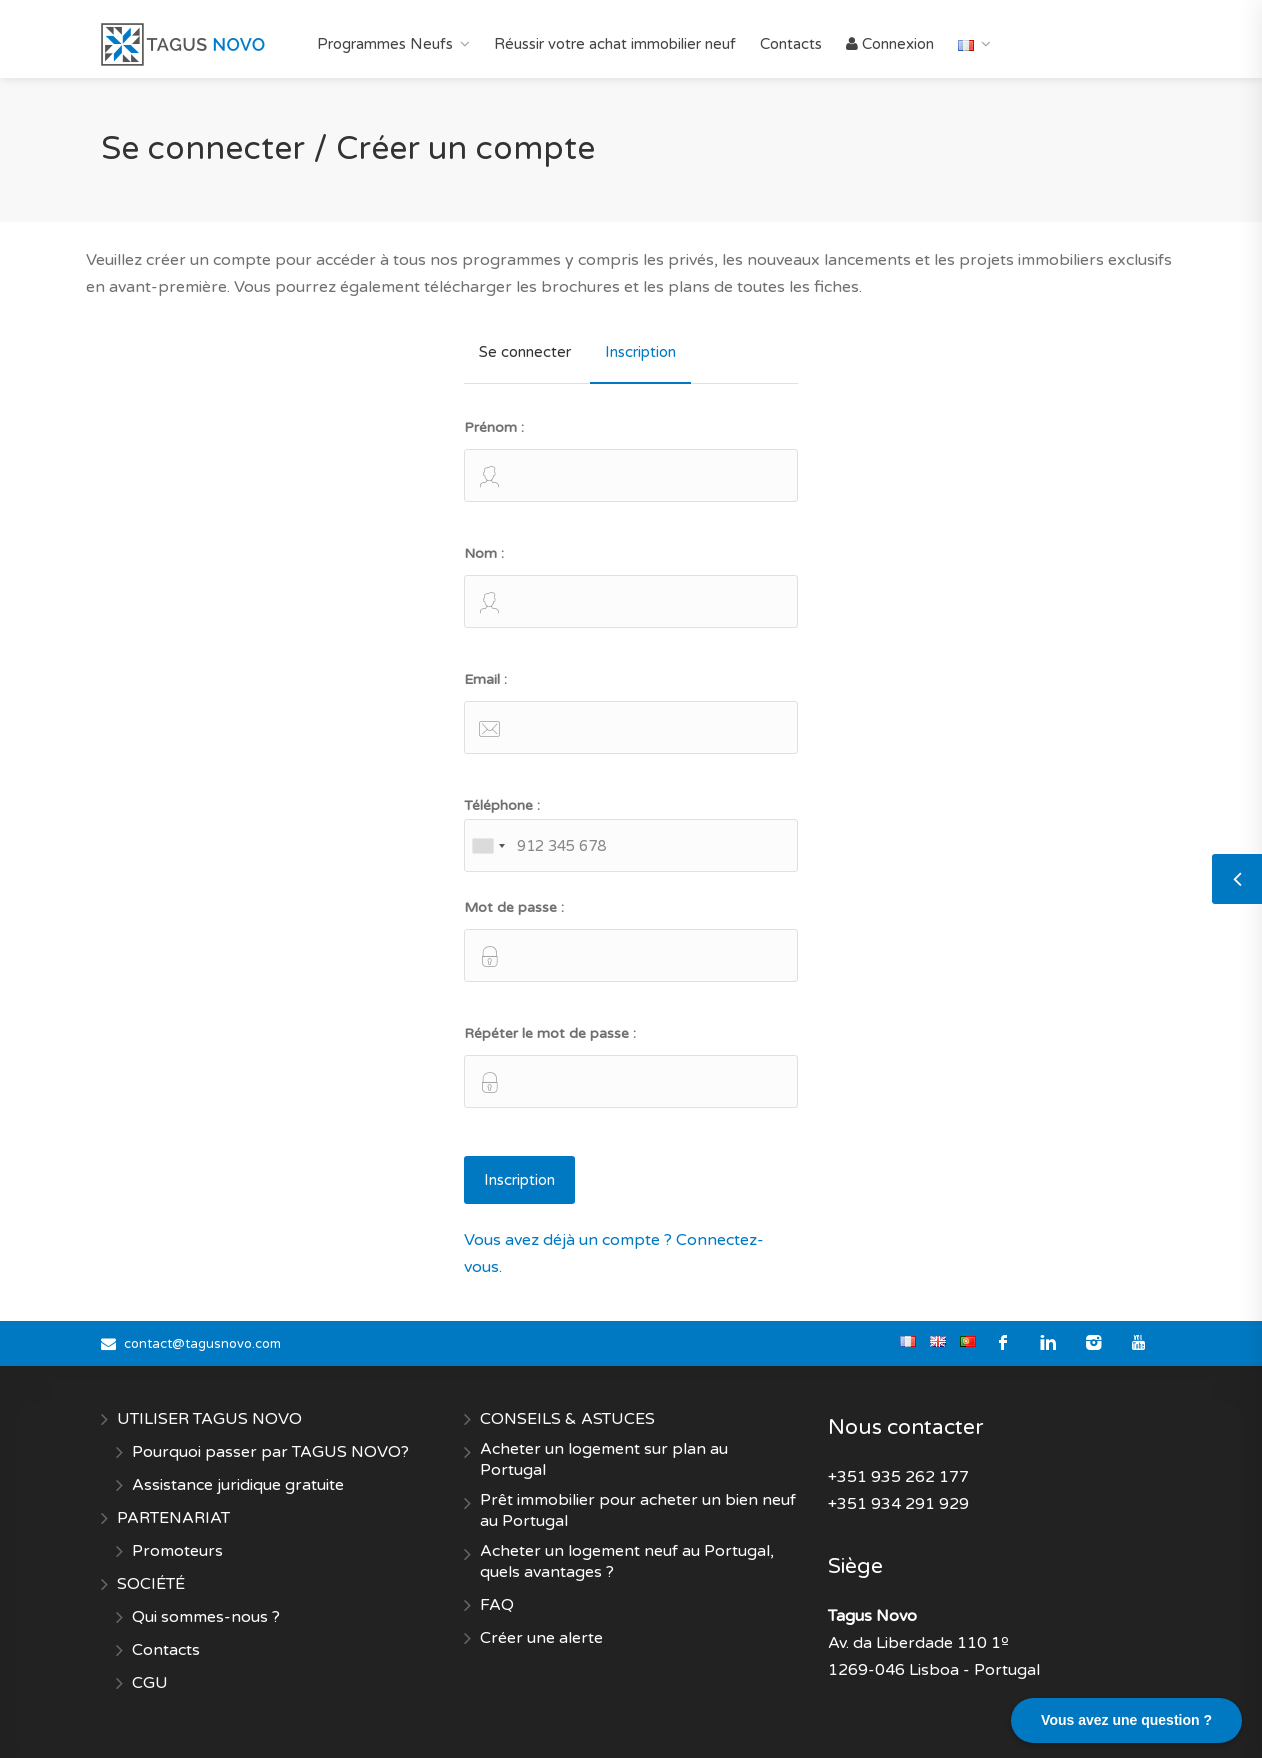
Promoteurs (177, 1551)
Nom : (630, 586)
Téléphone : (630, 834)
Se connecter (525, 352)
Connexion (890, 44)
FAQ (497, 1605)
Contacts (791, 44)
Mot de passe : (630, 940)
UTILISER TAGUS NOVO (209, 1419)
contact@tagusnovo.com (202, 1344)
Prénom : (630, 460)
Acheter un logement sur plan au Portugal (604, 1459)
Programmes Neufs (385, 44)
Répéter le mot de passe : (630, 1066)
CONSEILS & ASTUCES (567, 1419)
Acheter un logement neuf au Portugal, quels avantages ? (627, 1561)
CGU (150, 1683)
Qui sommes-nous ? (206, 1617)
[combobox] (488, 845)
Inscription (640, 352)
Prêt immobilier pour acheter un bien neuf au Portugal (638, 1510)
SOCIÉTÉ (151, 1584)
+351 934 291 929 (898, 1504)
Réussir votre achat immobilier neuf (615, 44)
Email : (630, 712)
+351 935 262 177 (898, 1477)
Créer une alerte (541, 1638)
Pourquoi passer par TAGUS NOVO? (270, 1452)
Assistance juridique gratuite (238, 1485)
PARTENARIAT (173, 1518)
